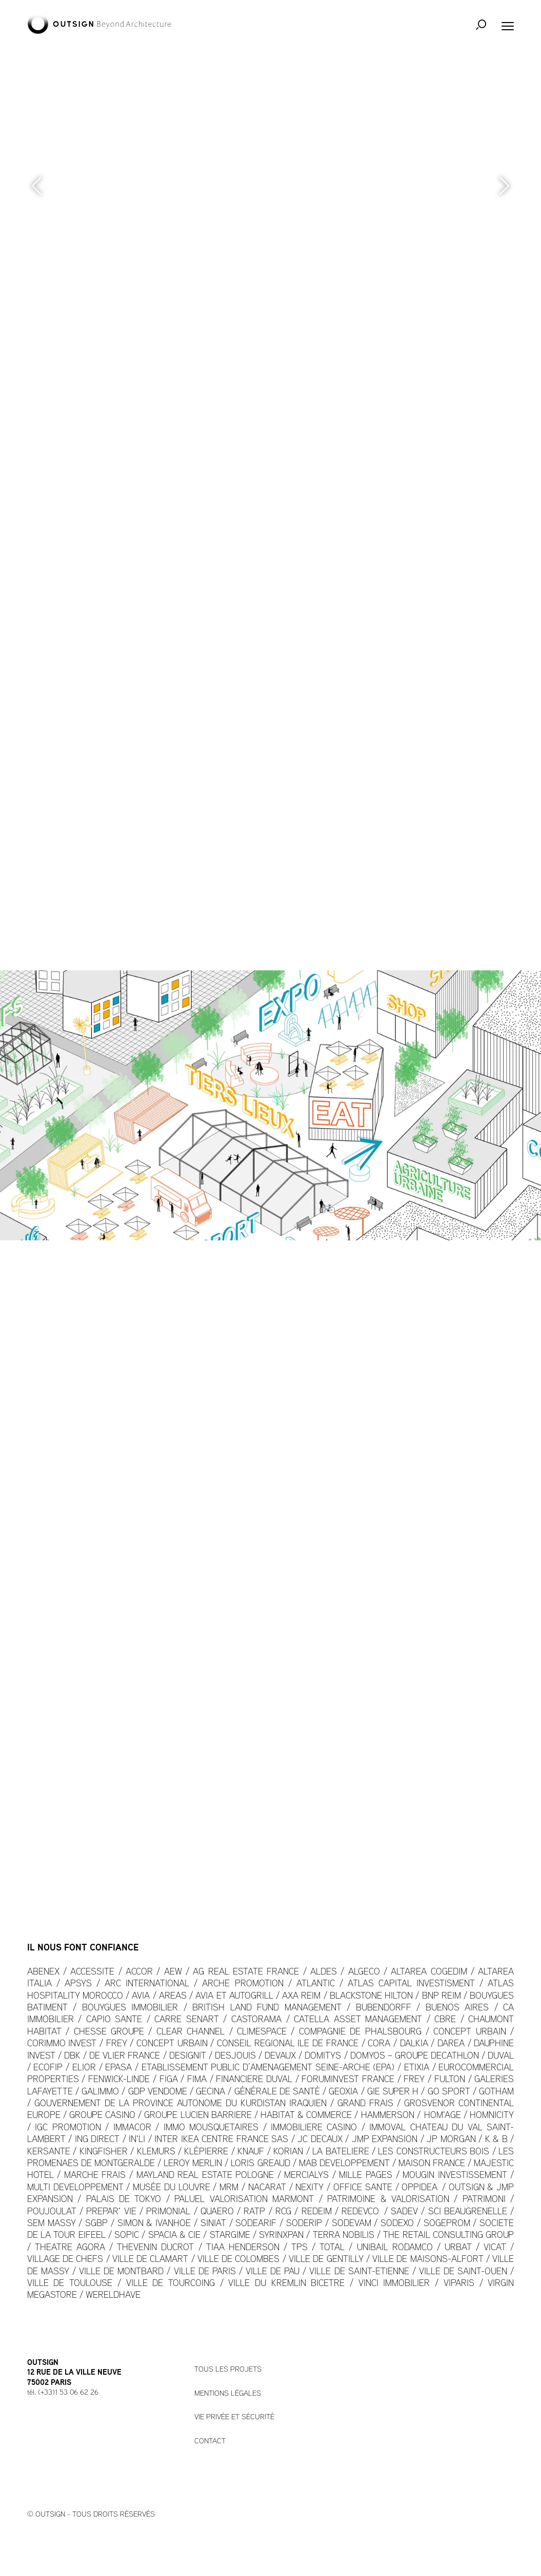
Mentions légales (227, 2394)
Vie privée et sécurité (234, 2417)
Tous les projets (228, 2370)
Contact (210, 2441)
